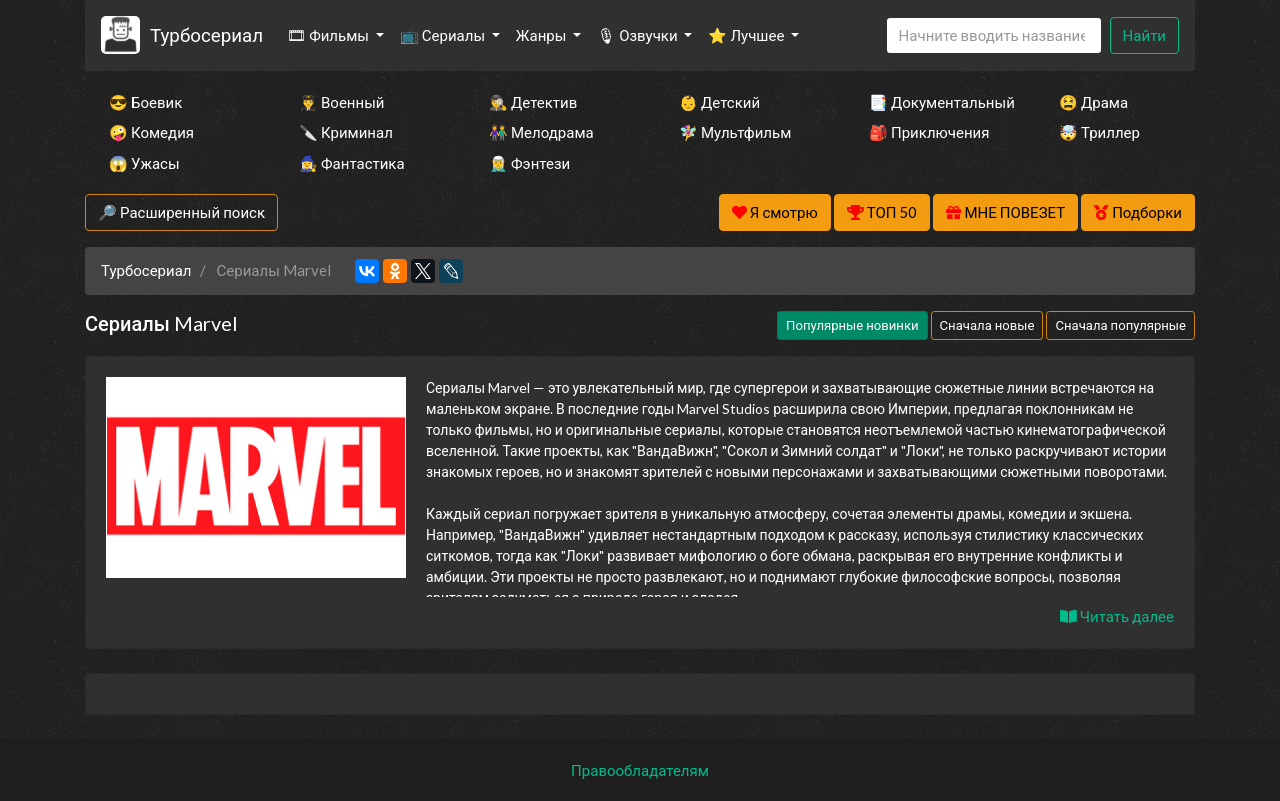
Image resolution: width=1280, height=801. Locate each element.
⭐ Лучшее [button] (747, 35)
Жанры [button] (543, 35)
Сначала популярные (1120, 325)
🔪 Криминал (346, 132)
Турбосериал (206, 34)
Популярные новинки (852, 325)
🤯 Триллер (1099, 132)
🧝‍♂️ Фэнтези (529, 163)
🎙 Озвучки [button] (638, 35)
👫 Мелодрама (541, 132)
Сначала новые (987, 325)
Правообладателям (640, 770)
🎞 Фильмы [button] (329, 35)
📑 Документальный (937, 102)
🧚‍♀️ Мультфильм (735, 132)
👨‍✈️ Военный (341, 102)
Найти (1144, 35)
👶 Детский (719, 102)
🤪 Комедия (151, 132)
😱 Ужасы (144, 163)
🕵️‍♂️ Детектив (533, 102)
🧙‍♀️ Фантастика (352, 163)
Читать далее (1117, 616)
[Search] (994, 35)
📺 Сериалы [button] (444, 35)
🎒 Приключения (929, 132)
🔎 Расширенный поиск (181, 212)
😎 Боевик (145, 102)
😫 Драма (1093, 102)
